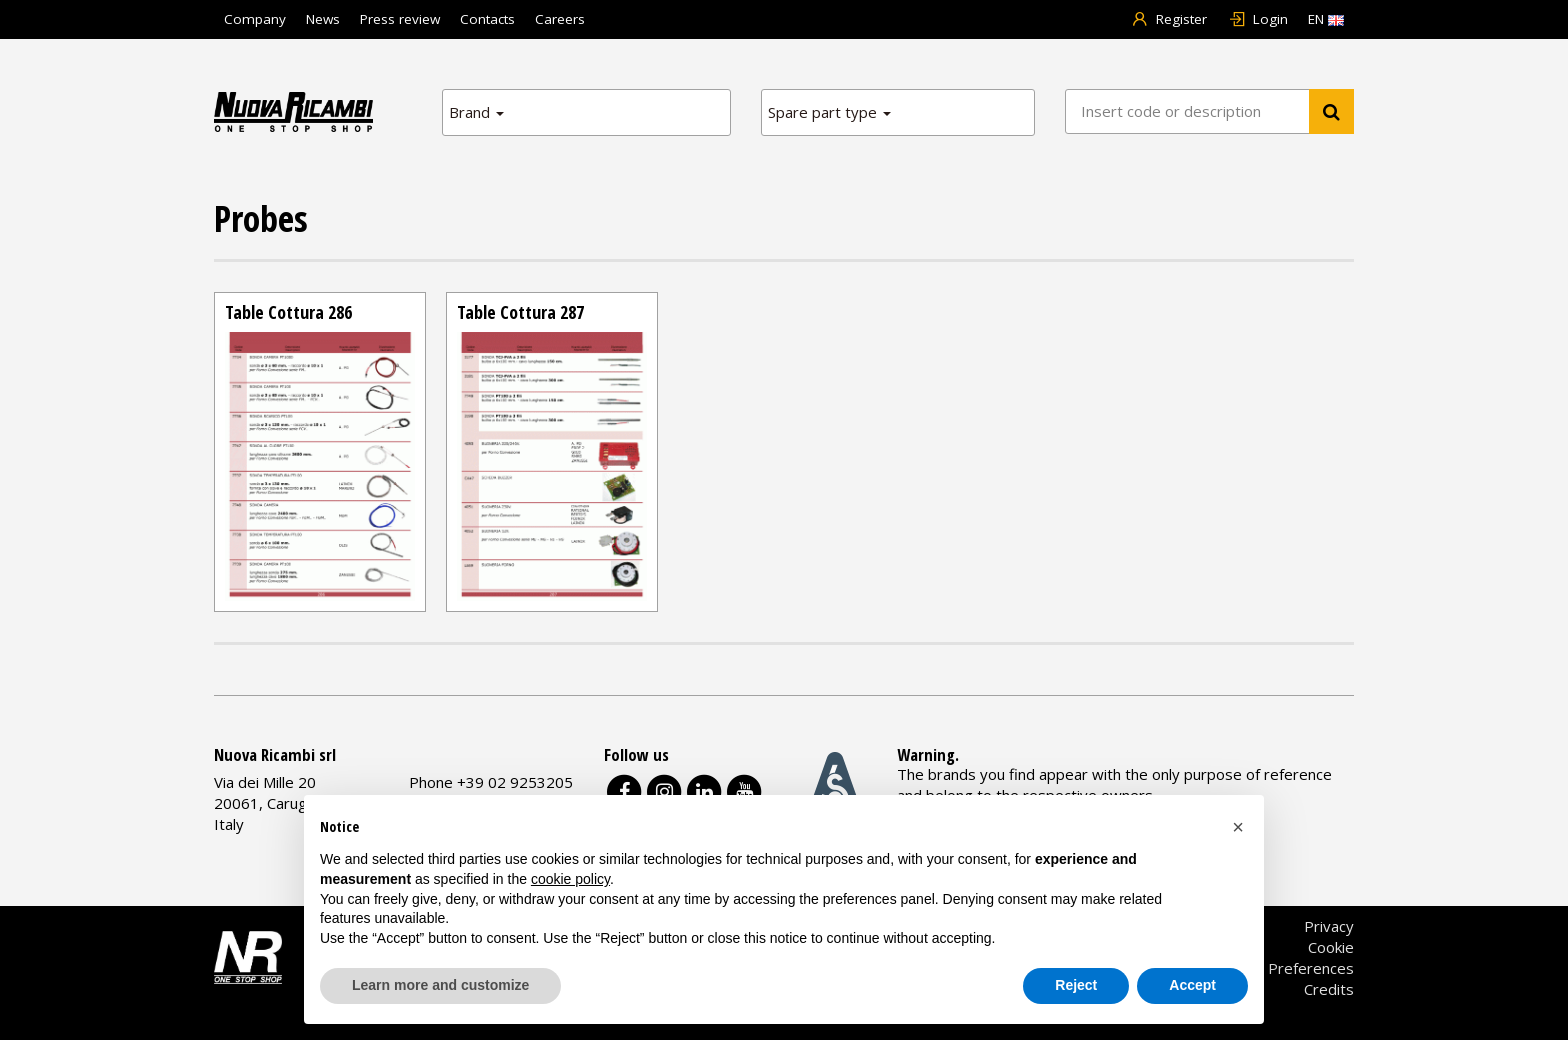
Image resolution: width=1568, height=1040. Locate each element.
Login (1257, 19)
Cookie (1331, 947)
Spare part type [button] (829, 112)
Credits (1329, 989)
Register (1169, 19)
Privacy (1329, 926)
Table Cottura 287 (520, 312)
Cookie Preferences (1286, 968)
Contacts (487, 19)
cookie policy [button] (570, 879)
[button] (1238, 827)
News (323, 19)
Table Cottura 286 (288, 312)
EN (1326, 19)
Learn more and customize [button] (440, 985)
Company (255, 19)
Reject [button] (1076, 985)
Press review (400, 19)
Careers (560, 19)
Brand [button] (476, 112)
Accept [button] (1192, 985)
